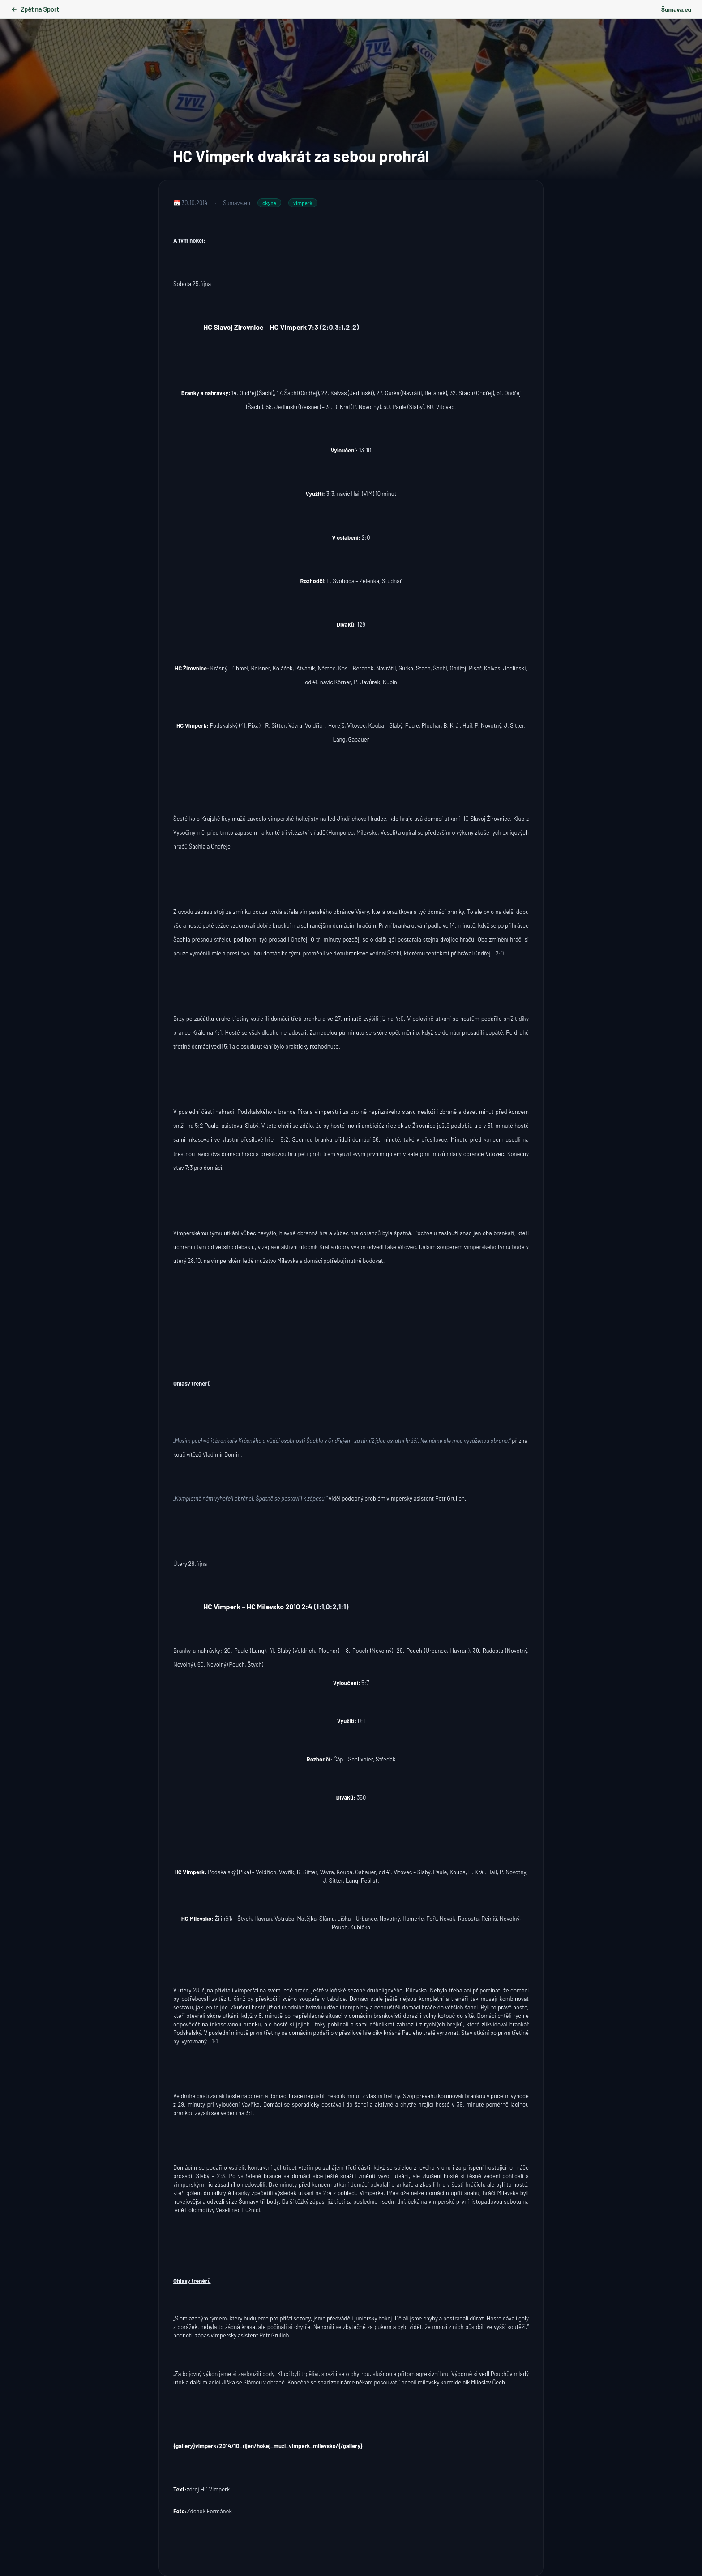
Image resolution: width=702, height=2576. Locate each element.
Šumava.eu (676, 9)
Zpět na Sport (35, 9)
